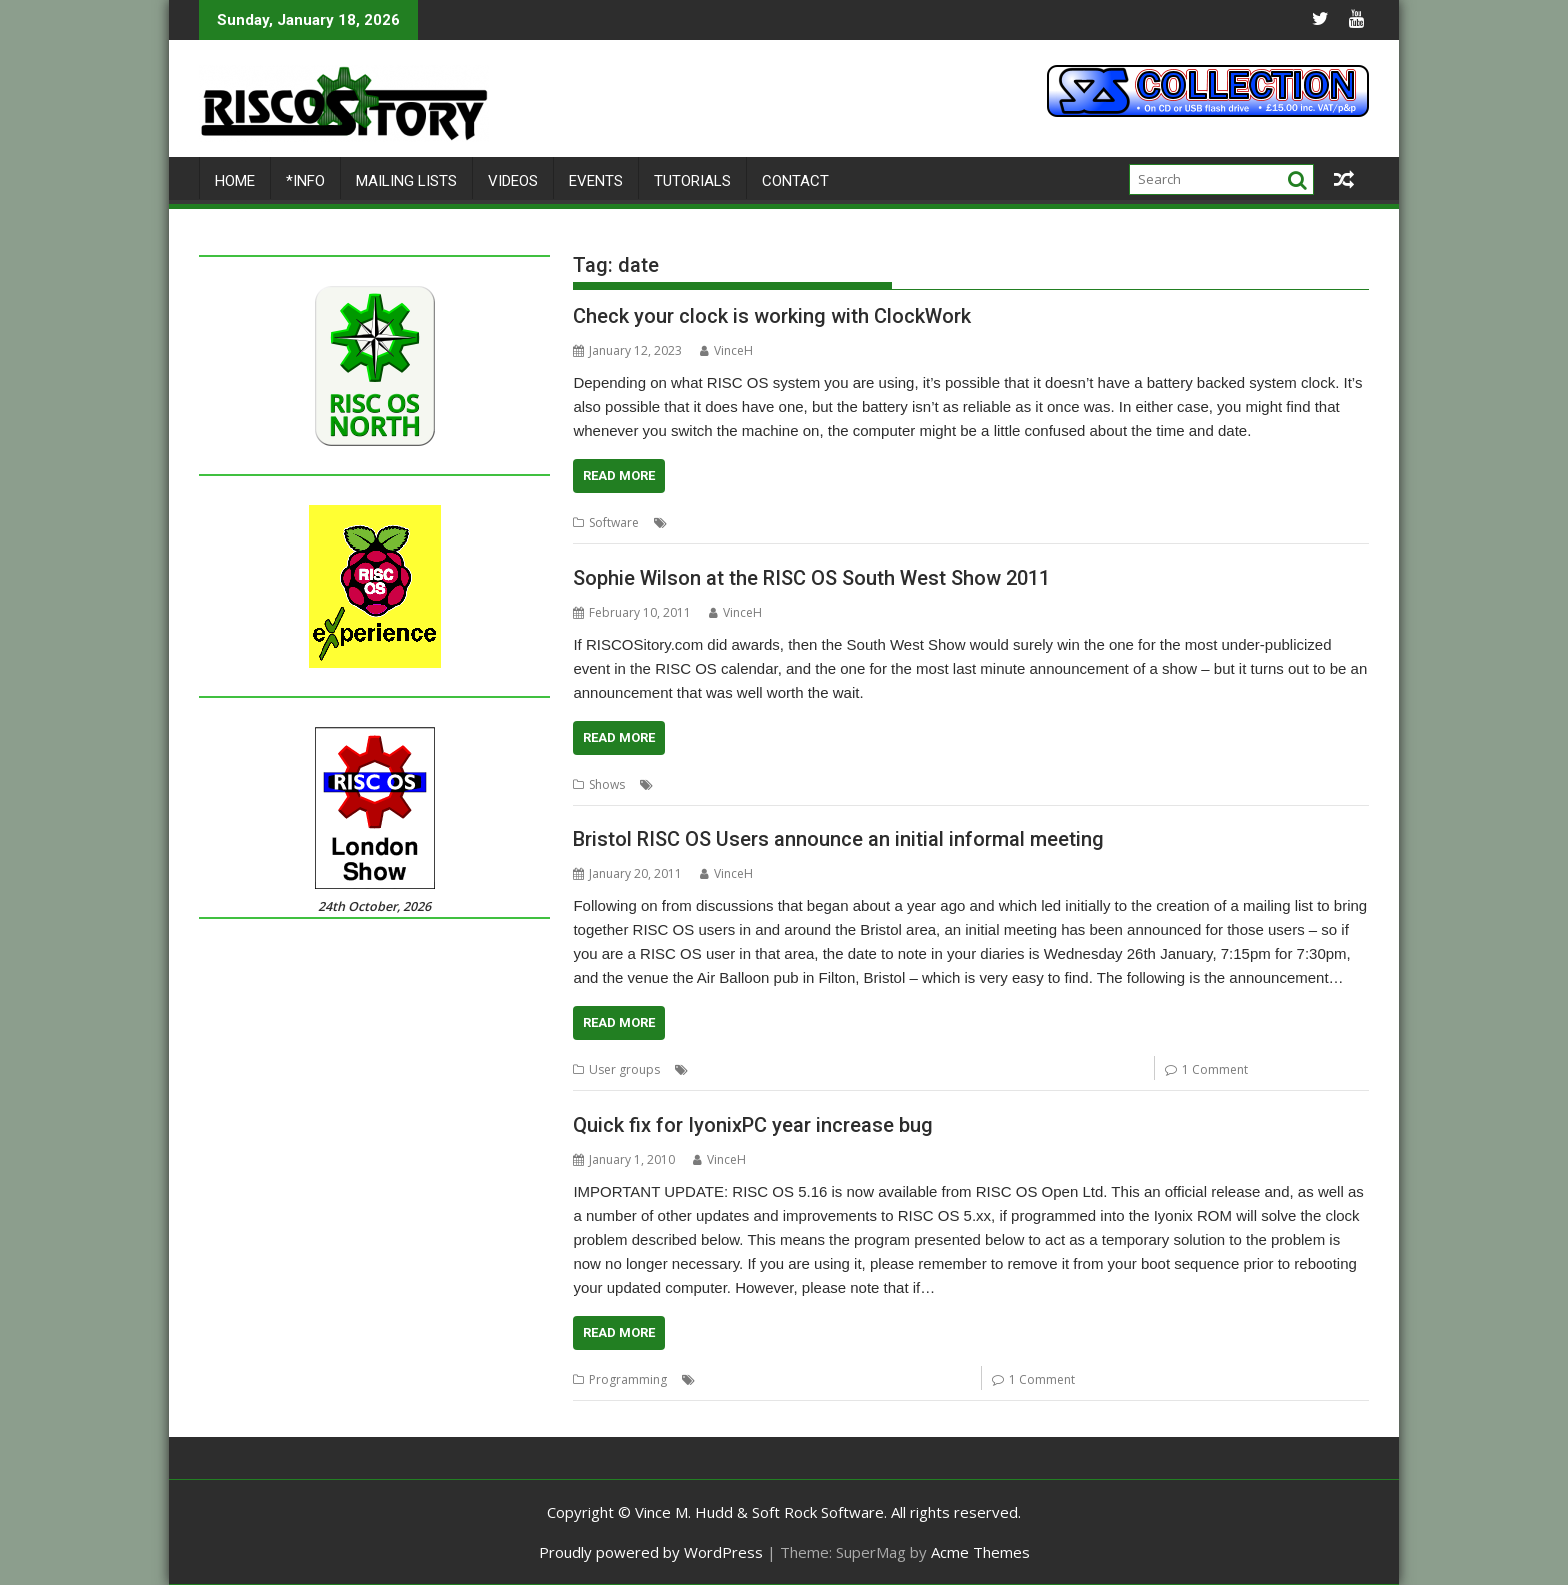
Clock (687, 522)
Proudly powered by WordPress (651, 1552)
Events (596, 181)
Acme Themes (980, 1552)
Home (235, 181)
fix (811, 1379)
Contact (795, 181)
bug (752, 1379)
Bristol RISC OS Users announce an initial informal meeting (838, 839)
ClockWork (741, 522)
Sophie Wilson (776, 784)
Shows (607, 784)
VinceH (726, 350)
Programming (628, 1379)
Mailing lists (406, 181)
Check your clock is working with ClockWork (772, 316)
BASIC (716, 1379)
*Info (305, 181)
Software (614, 522)
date (793, 522)
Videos (513, 181)
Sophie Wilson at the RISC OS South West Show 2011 (811, 578)
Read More (619, 475)
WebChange (934, 1379)
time (949, 522)
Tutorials (692, 181)
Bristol (753, 1069)
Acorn (710, 1069)
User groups (859, 784)
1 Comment (1215, 1069)
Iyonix (842, 1379)
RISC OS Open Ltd (936, 1069)
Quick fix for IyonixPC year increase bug (753, 1125)
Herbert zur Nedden (871, 522)
